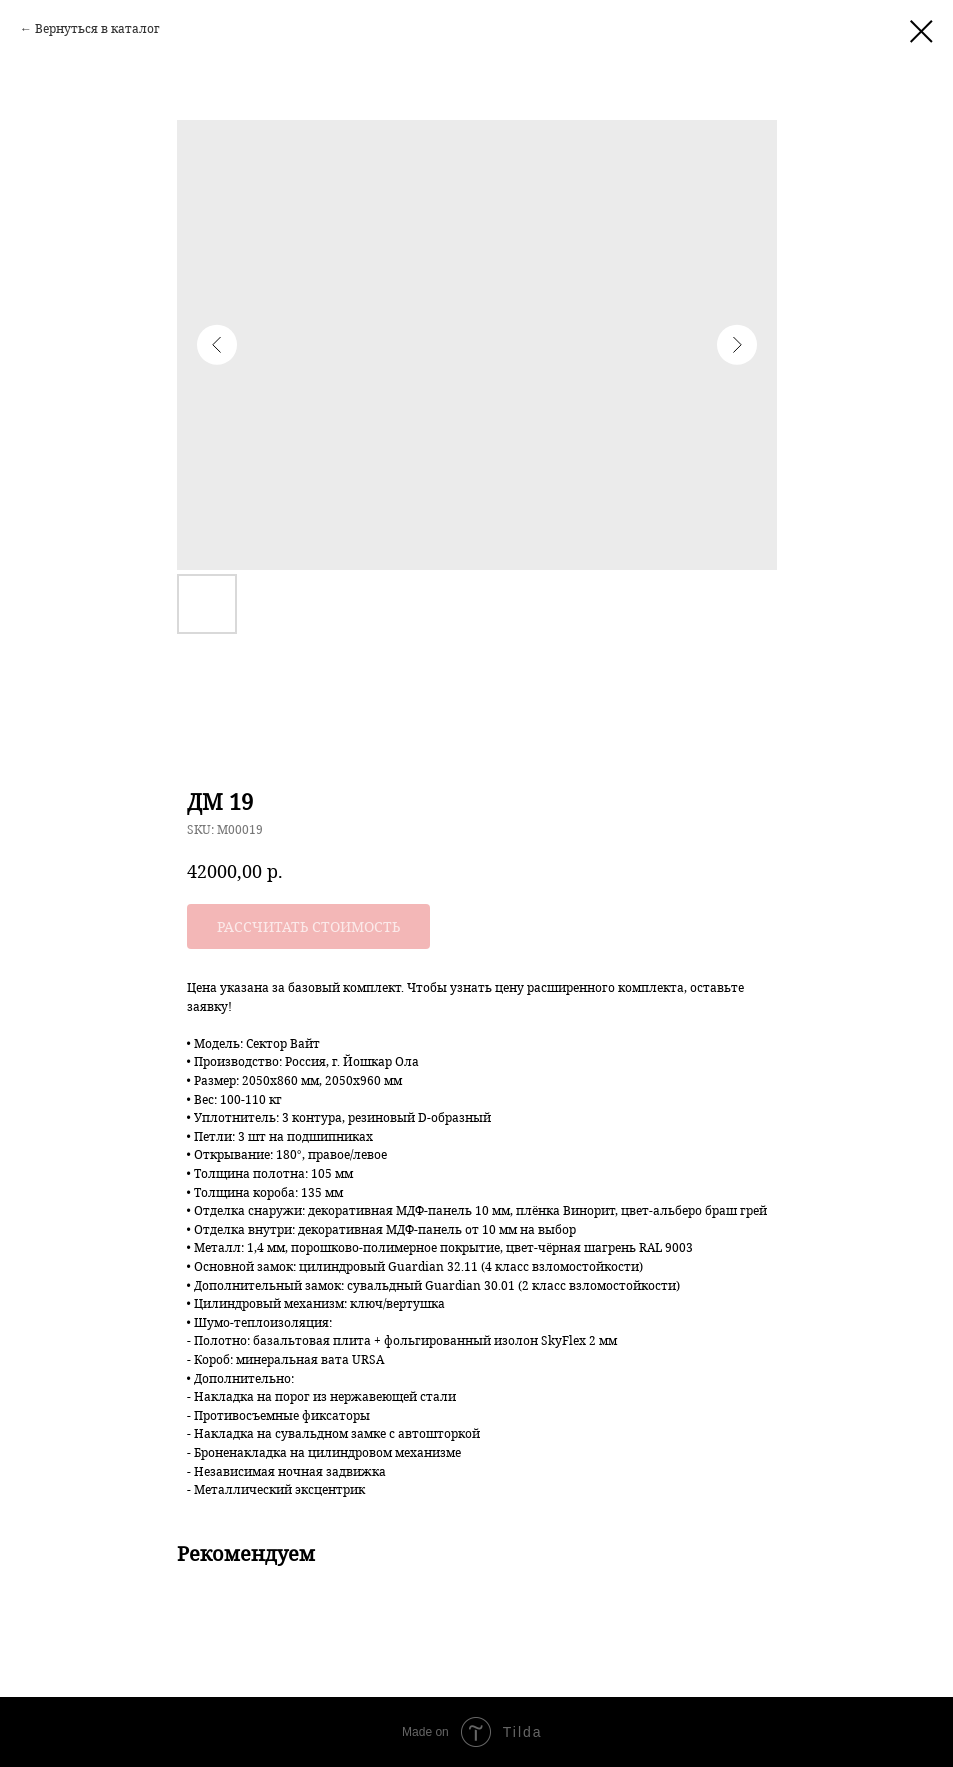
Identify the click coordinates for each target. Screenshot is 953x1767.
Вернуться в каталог (97, 28)
